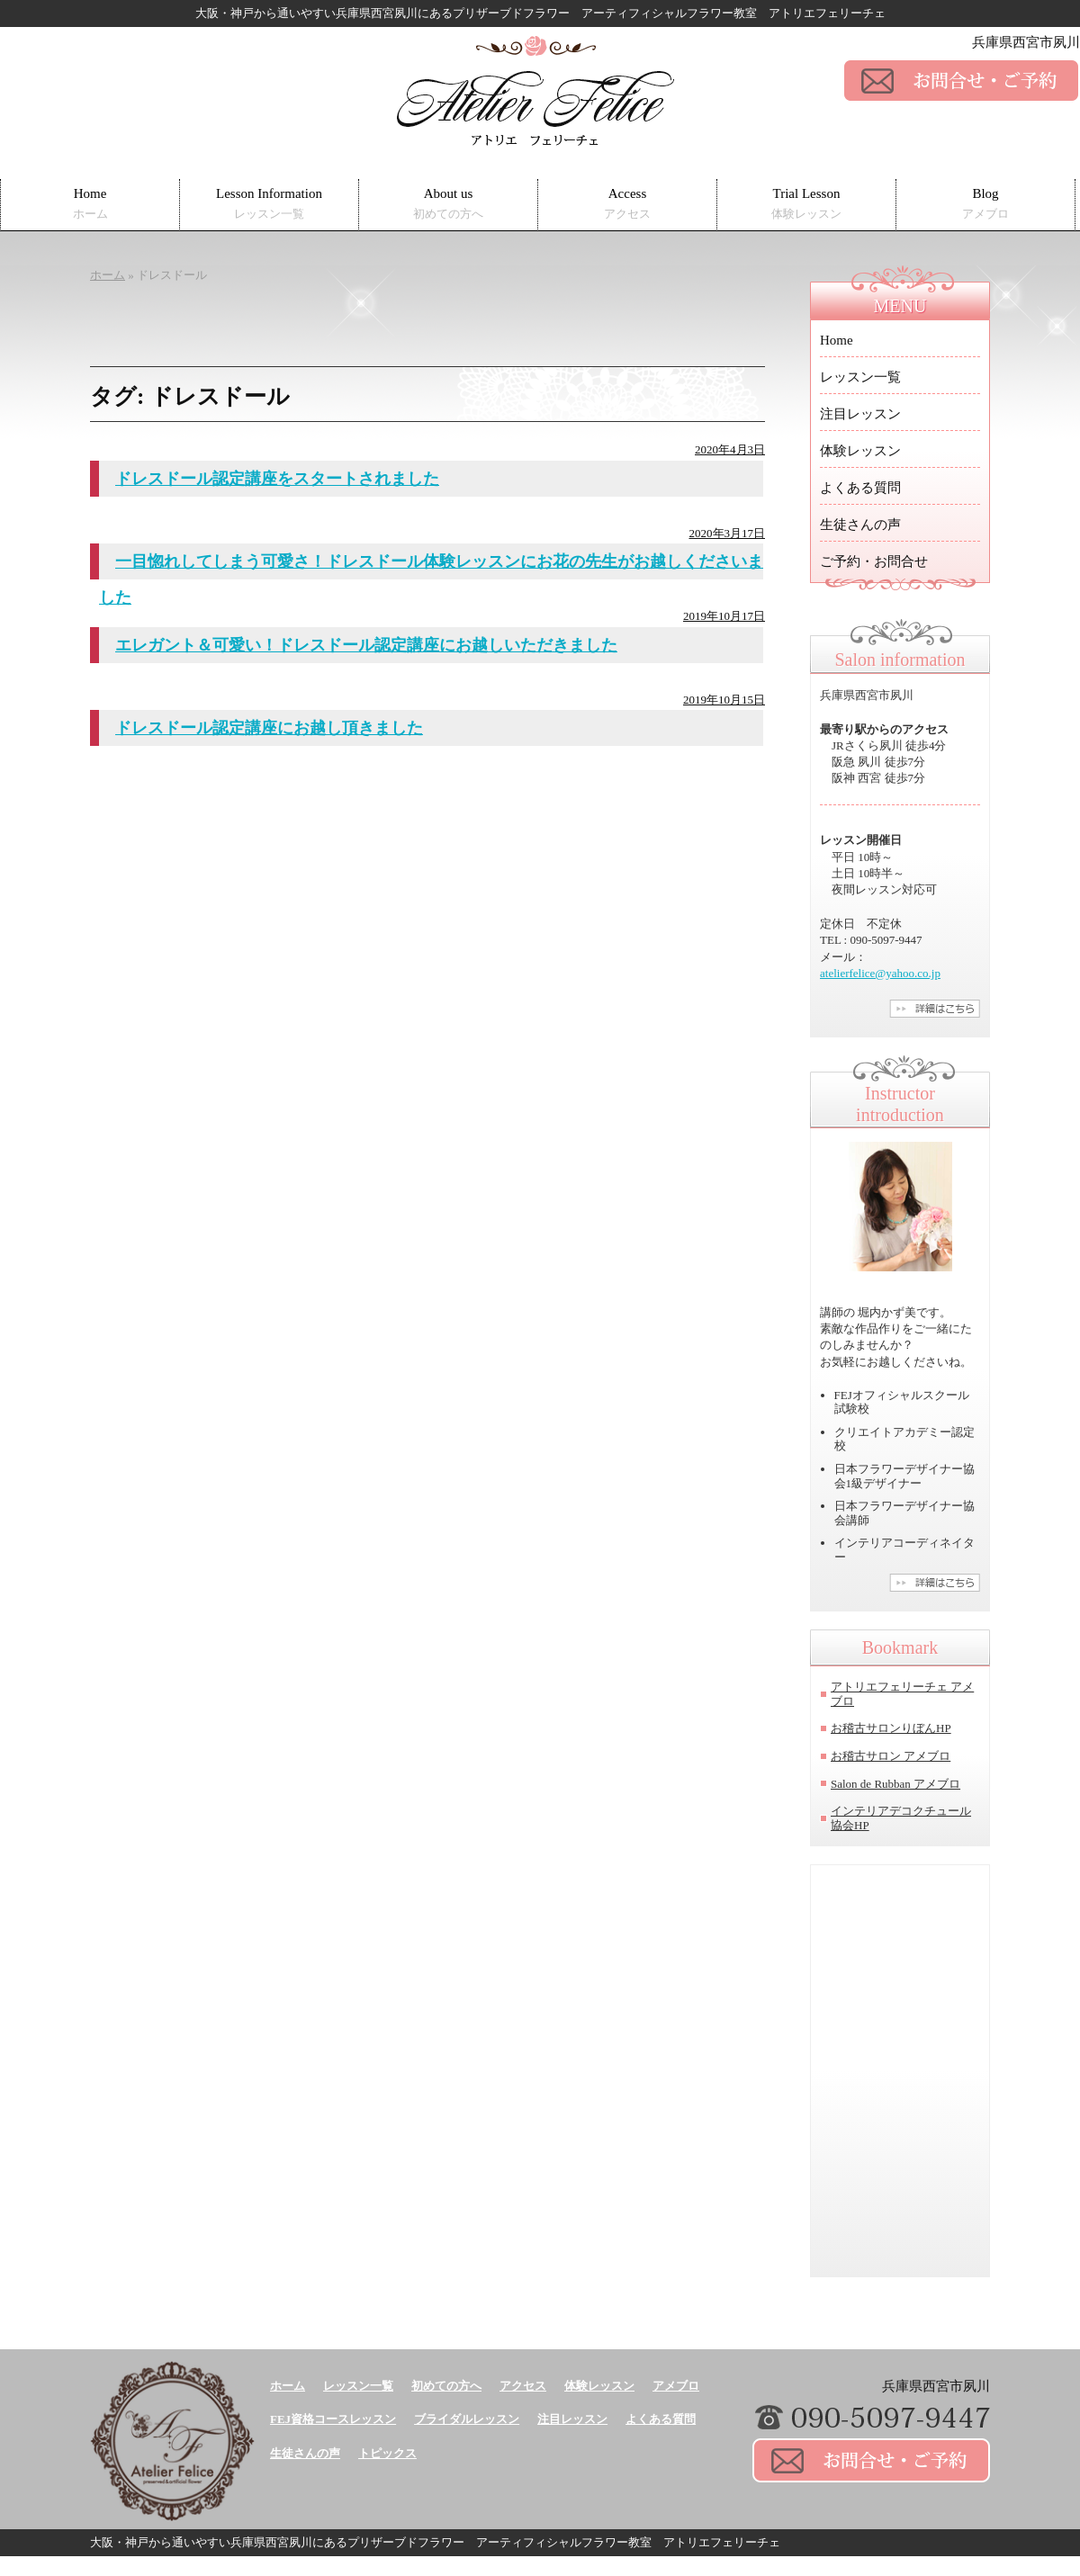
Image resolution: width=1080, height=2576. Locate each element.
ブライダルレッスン (466, 2419)
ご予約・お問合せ (874, 561)
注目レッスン (860, 414)
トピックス (387, 2453)
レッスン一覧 (860, 377)
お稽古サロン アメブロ (890, 1756)
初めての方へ (446, 2385)
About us (448, 203)
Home (90, 203)
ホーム (287, 2385)
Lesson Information (269, 203)
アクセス (523, 2385)
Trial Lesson (806, 203)
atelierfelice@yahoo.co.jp (880, 973)
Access (627, 203)
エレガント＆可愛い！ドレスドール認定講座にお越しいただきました (366, 645)
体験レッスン (860, 451)
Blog (985, 203)
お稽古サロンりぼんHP (891, 1728)
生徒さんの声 (860, 524)
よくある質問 (860, 487)
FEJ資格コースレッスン (333, 2419)
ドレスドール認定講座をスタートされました (277, 479)
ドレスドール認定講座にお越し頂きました (269, 728)
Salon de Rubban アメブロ (895, 1784)
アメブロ (675, 2385)
